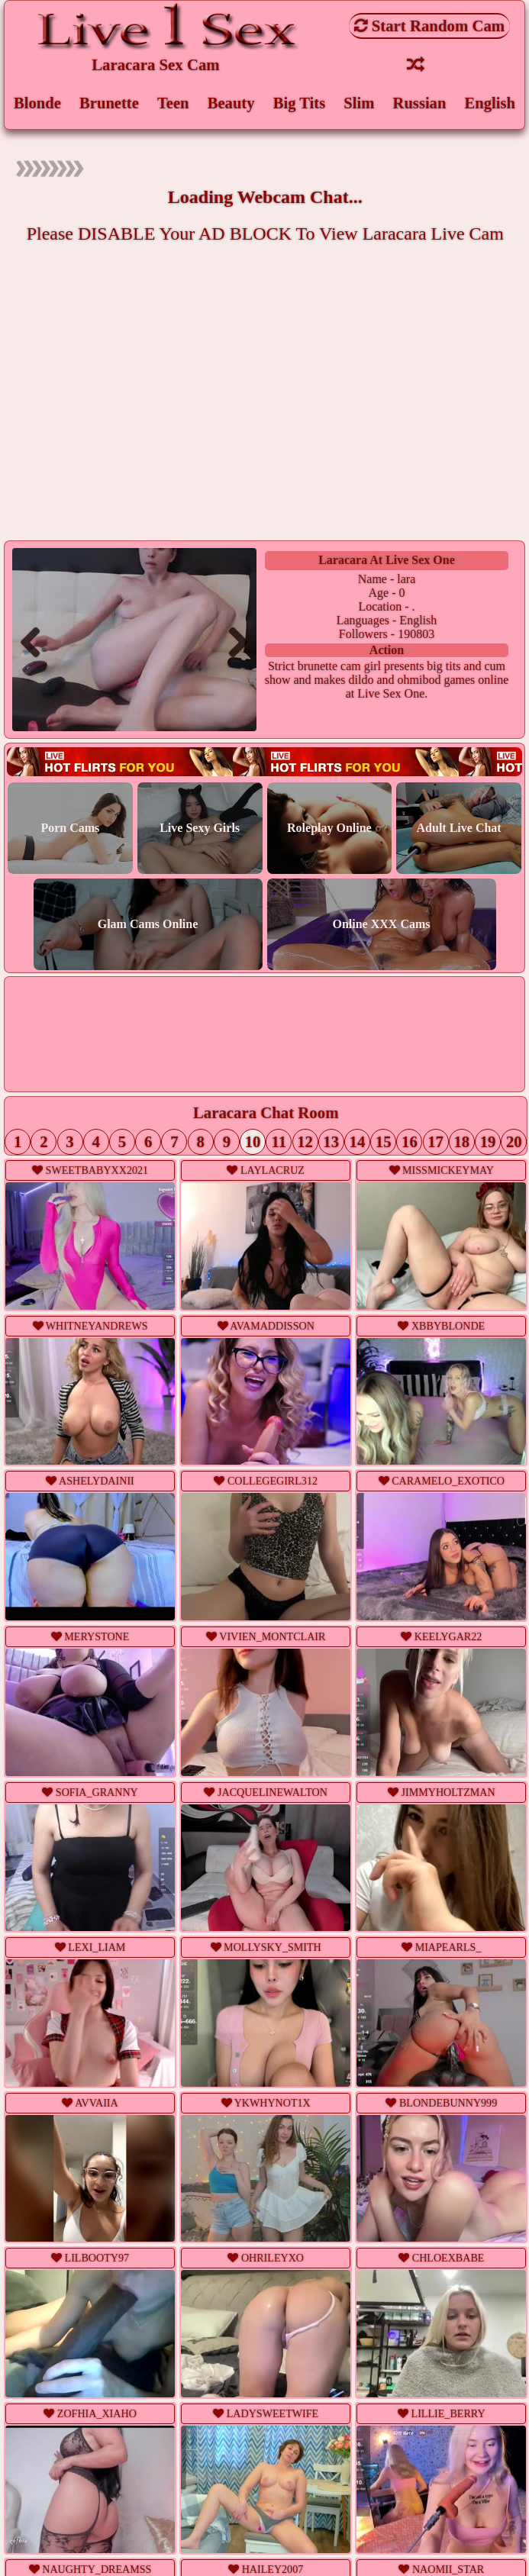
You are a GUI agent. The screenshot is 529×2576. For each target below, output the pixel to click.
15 (381, 1144)
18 (459, 1144)
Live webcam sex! (264, 763)
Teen (173, 103)
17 (433, 1144)
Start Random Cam (429, 25)
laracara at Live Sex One (386, 560)
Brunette (109, 103)
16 (407, 1144)
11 (277, 1144)
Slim (359, 103)
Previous (37, 643)
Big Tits (299, 103)
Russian (419, 103)
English (489, 103)
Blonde (37, 103)
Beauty (230, 103)
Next (232, 643)
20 (512, 1144)
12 (303, 1144)
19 (485, 1144)
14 (355, 1144)
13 (329, 1144)
